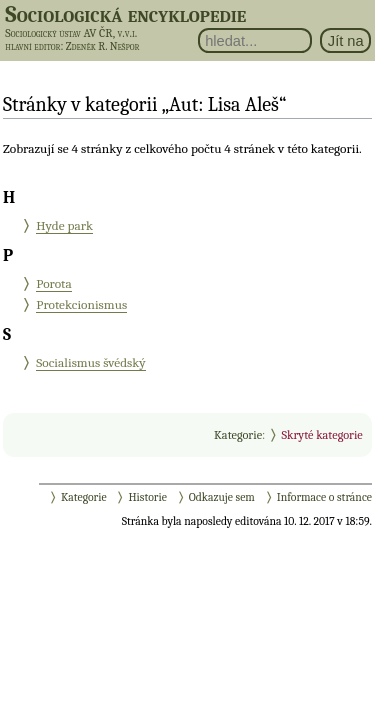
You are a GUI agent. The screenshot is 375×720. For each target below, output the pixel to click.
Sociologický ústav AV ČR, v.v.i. (71, 33)
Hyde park (64, 225)
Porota (53, 283)
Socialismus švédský (90, 362)
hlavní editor (32, 46)
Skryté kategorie (321, 435)
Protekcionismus (81, 304)
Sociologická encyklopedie (125, 14)
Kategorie (238, 435)
